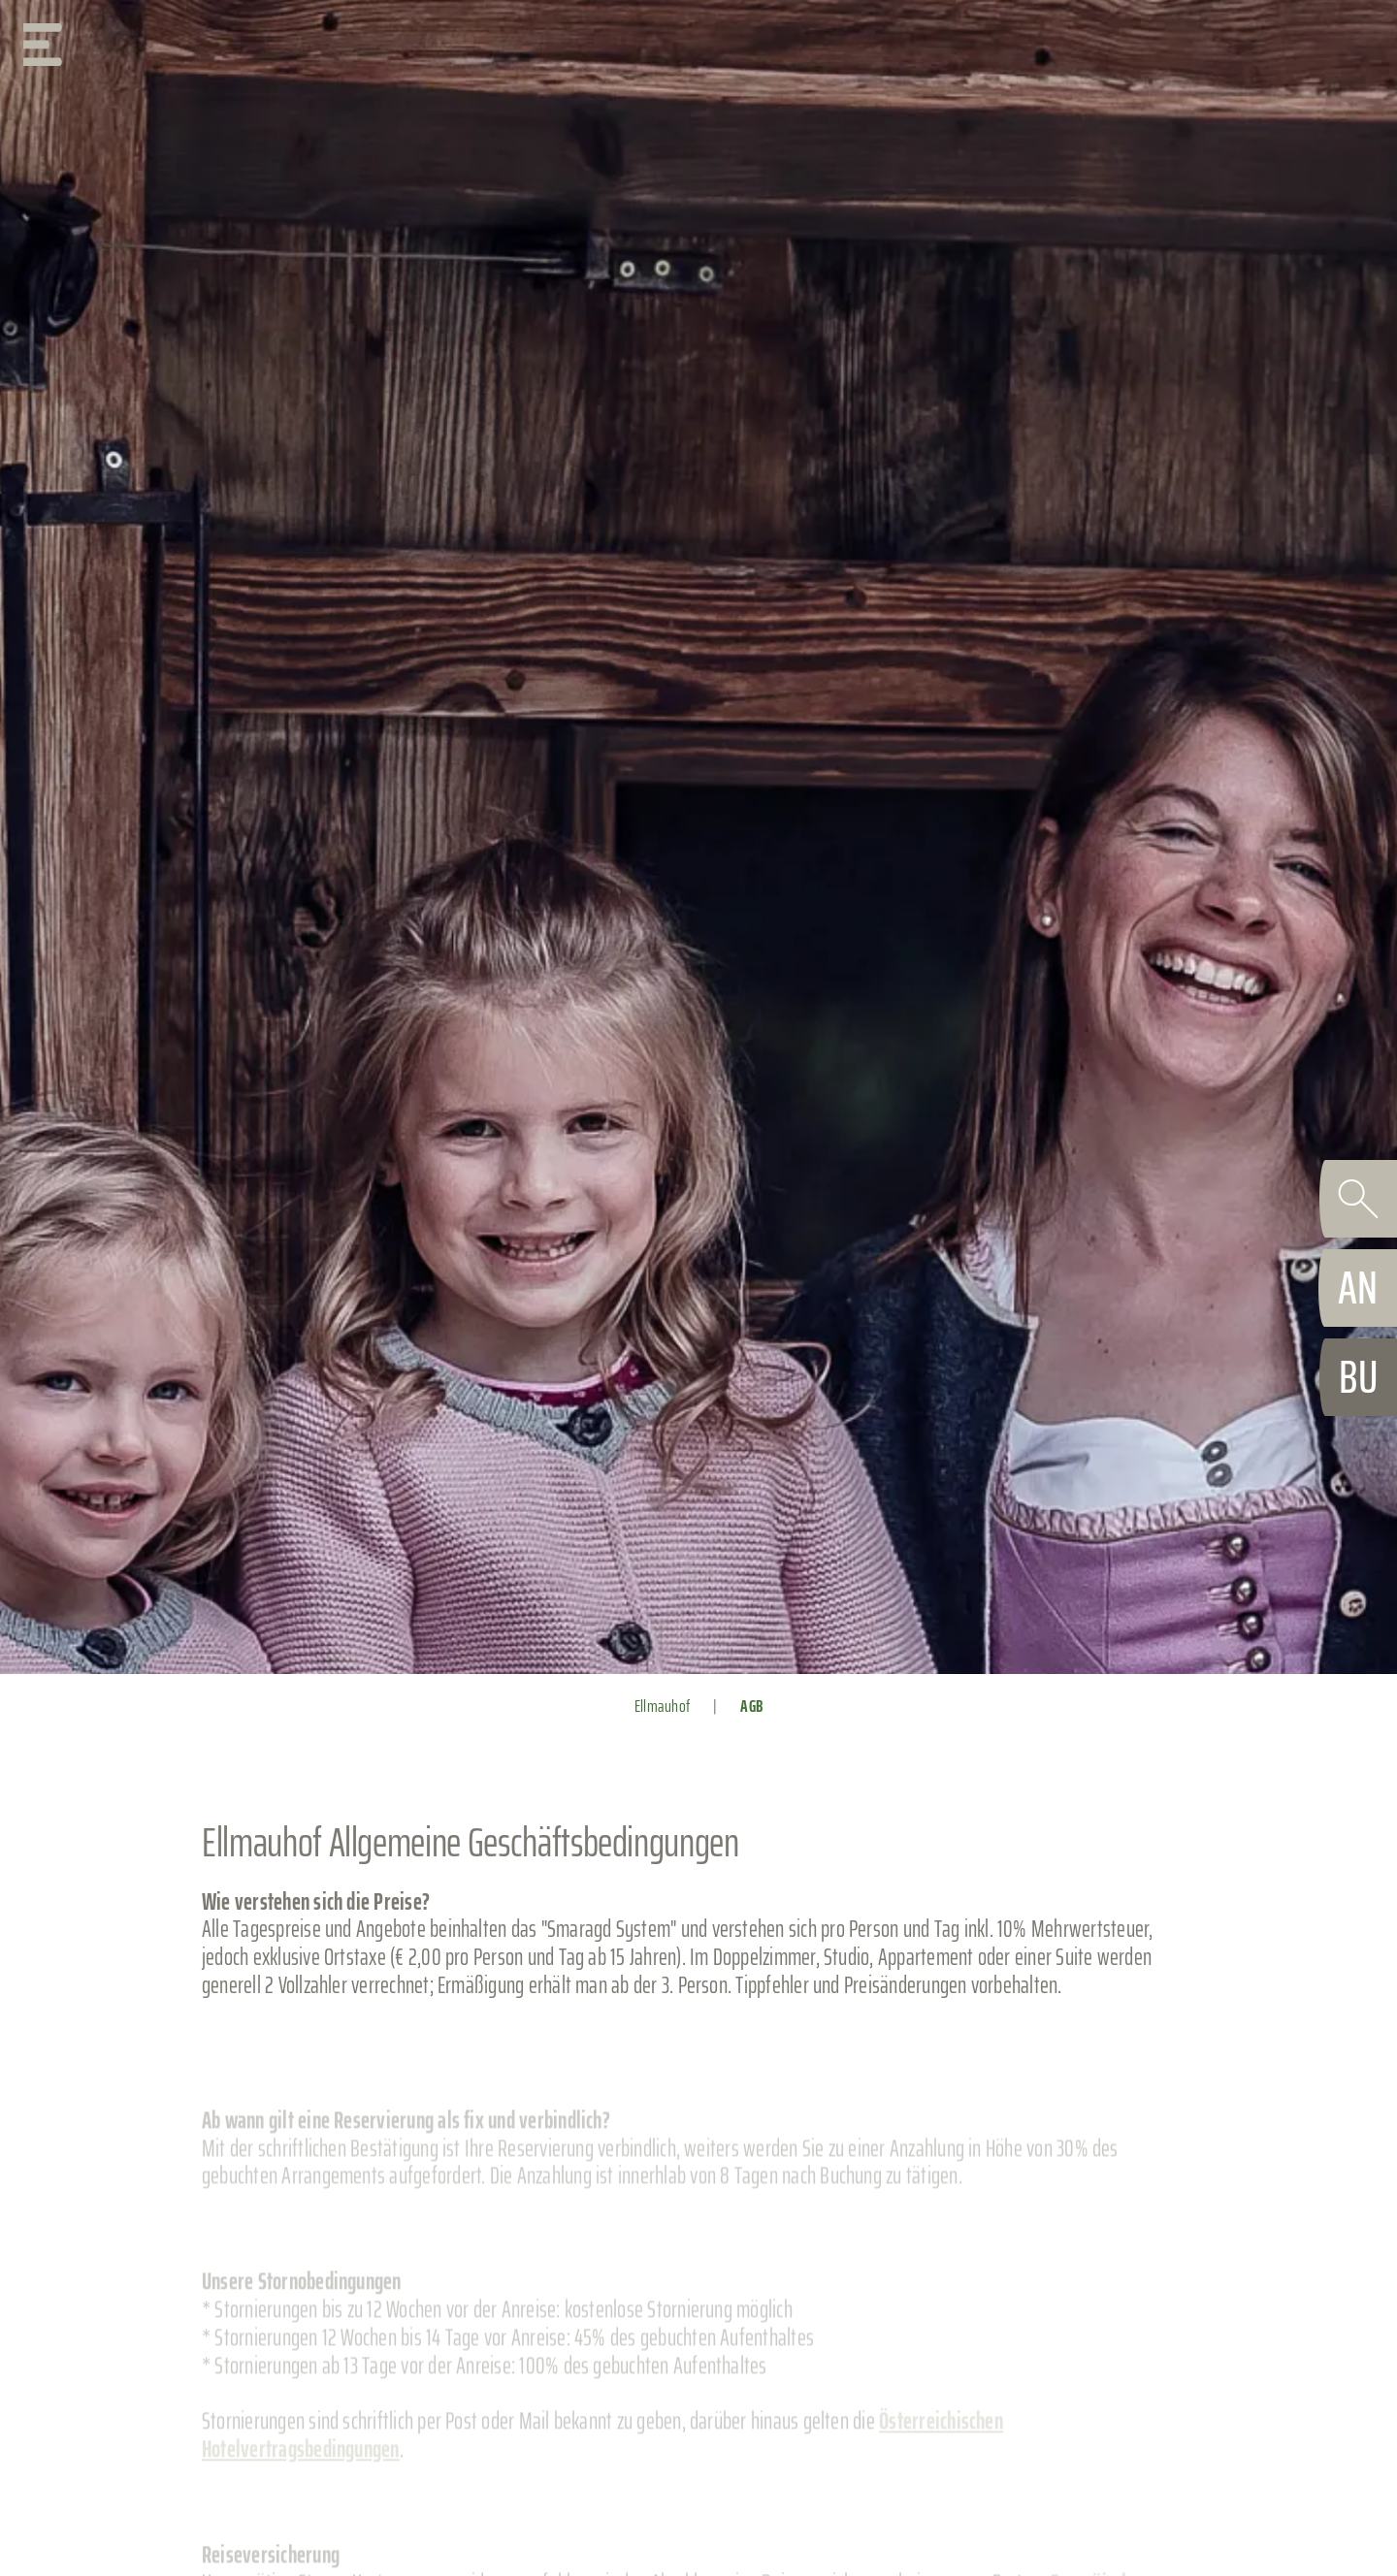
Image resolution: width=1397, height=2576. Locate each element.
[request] (1357, 1288)
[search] (1358, 1199)
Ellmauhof (662, 1706)
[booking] (1358, 1377)
